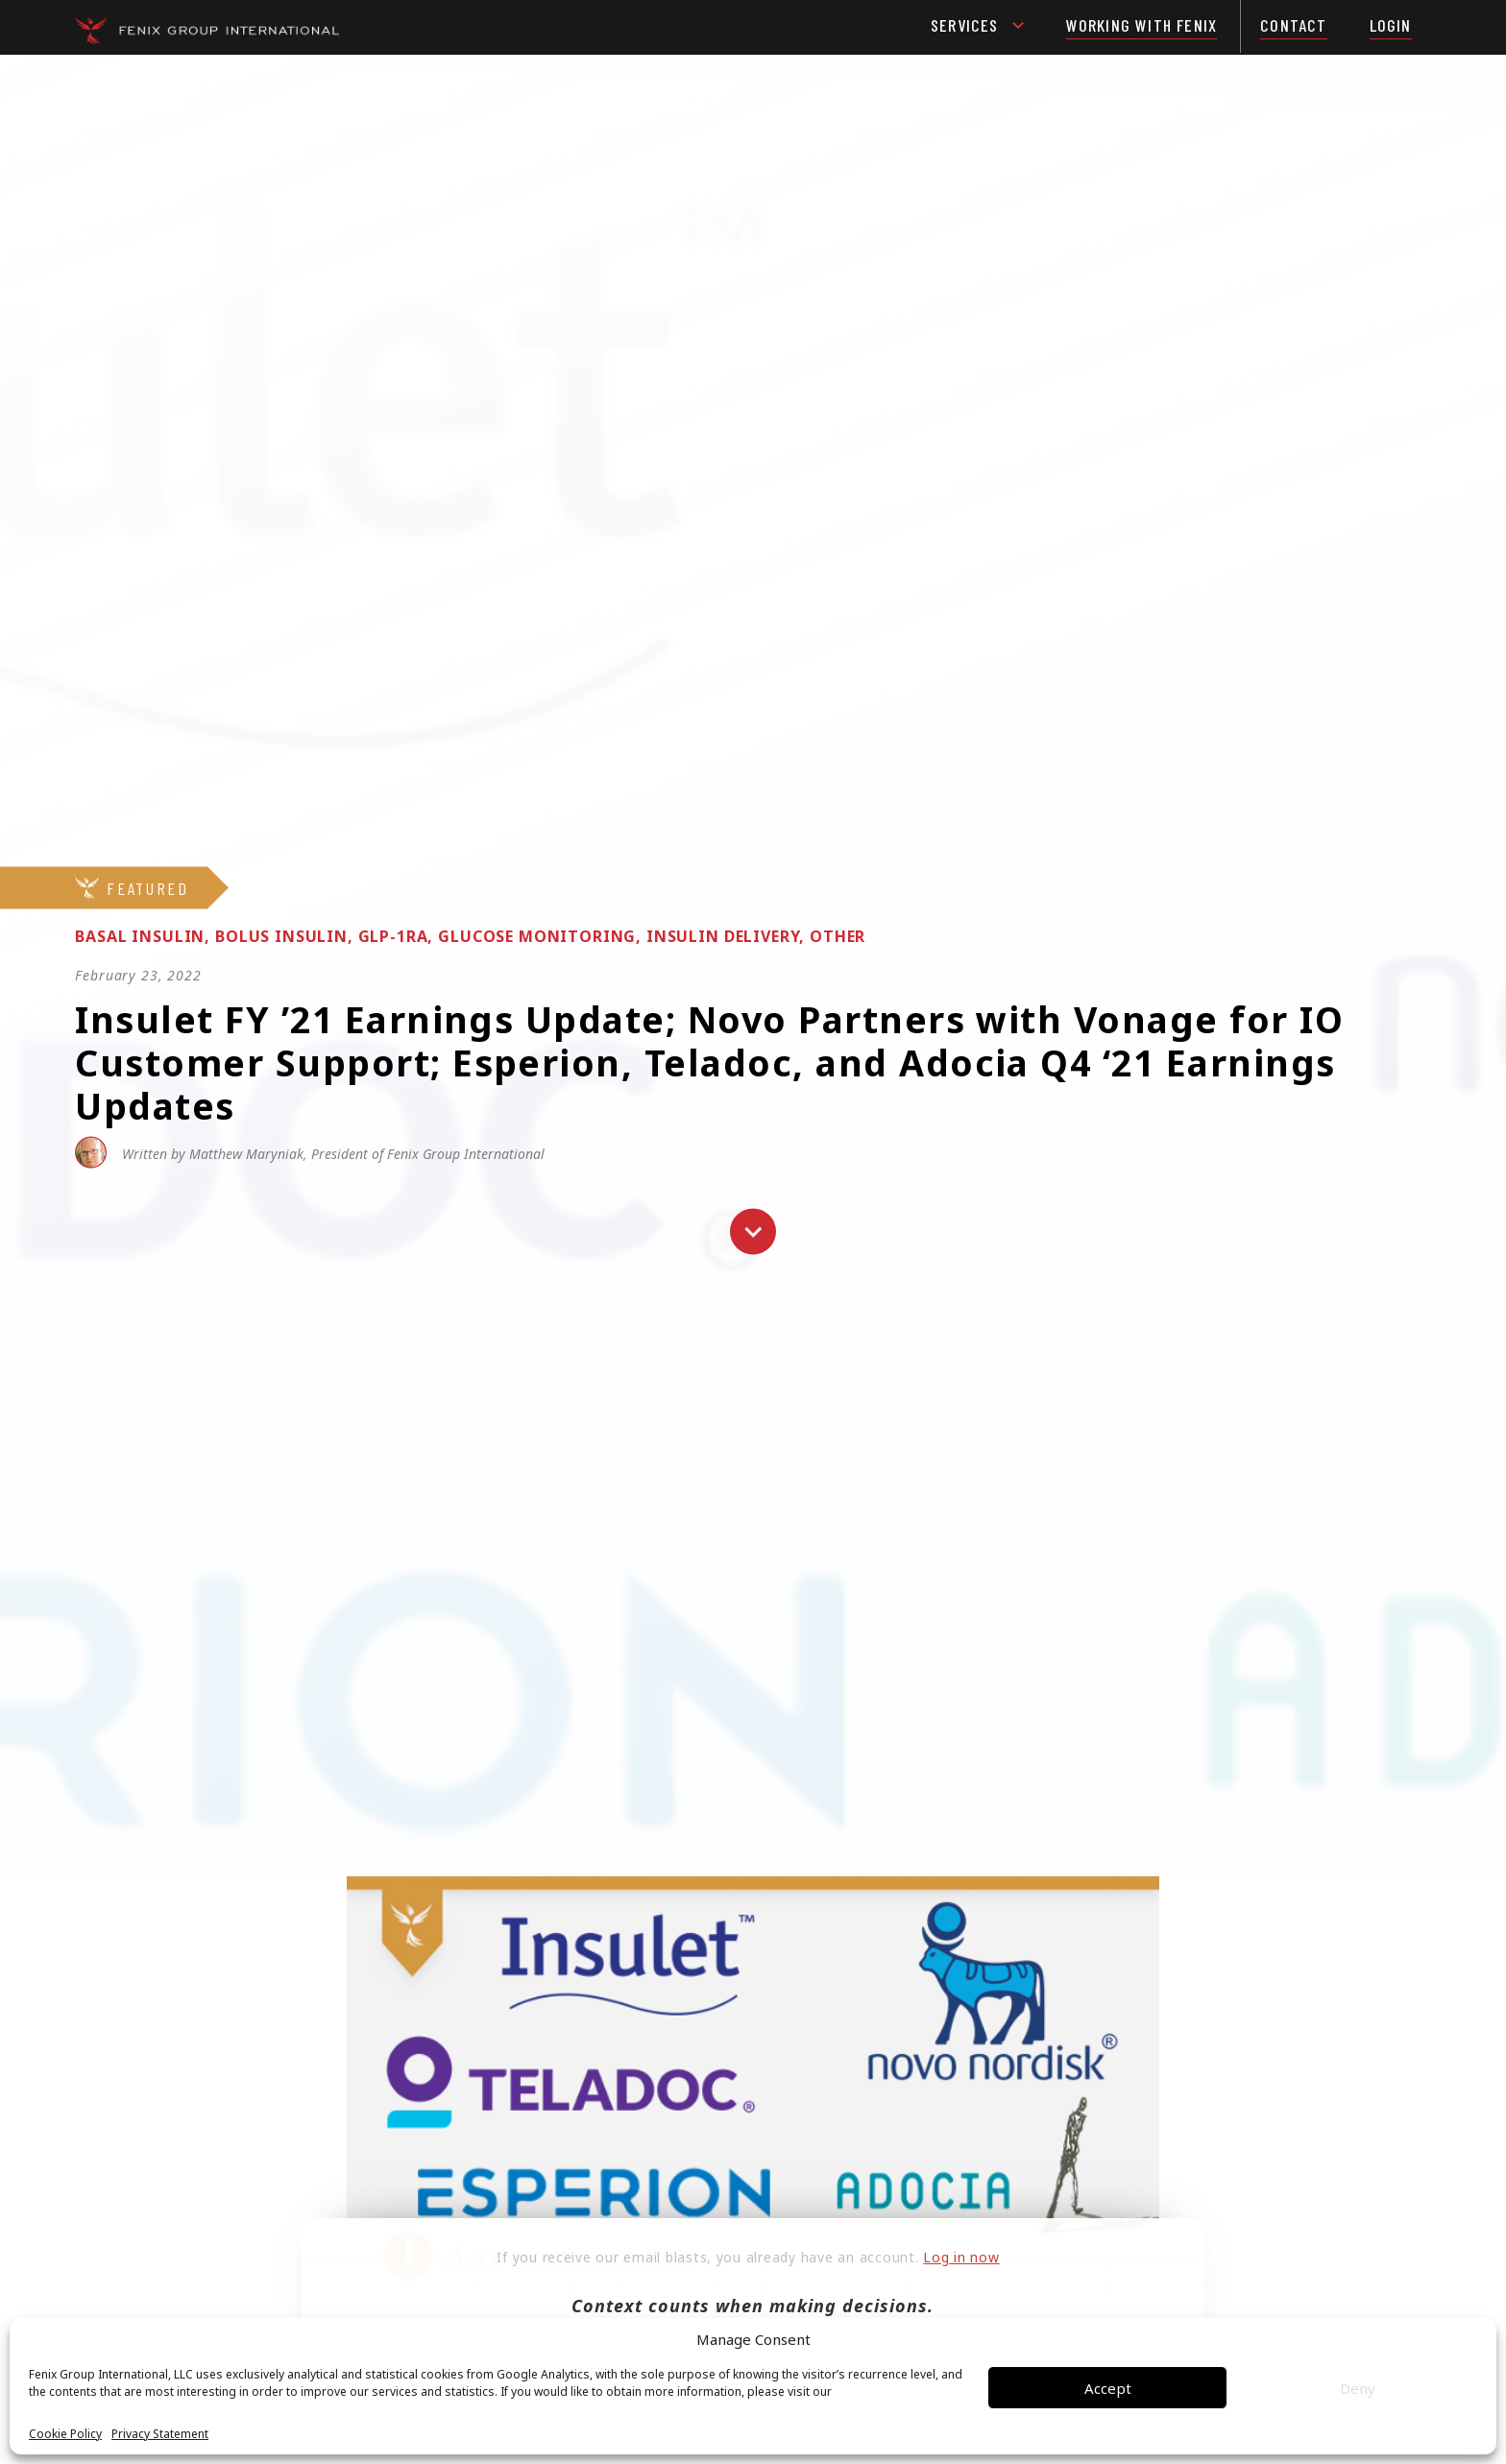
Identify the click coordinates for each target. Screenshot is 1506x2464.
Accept (1107, 2388)
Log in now (961, 2257)
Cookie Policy (65, 2434)
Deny (1357, 2388)
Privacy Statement (159, 2434)
